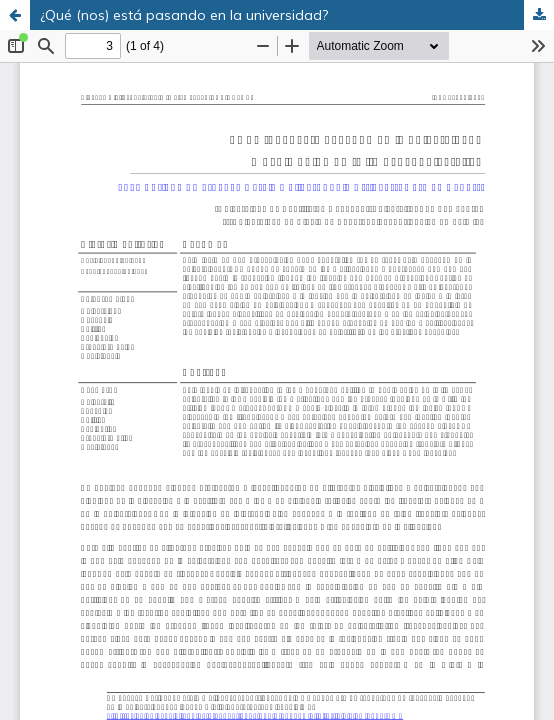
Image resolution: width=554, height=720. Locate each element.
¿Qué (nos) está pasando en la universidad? (184, 15)
